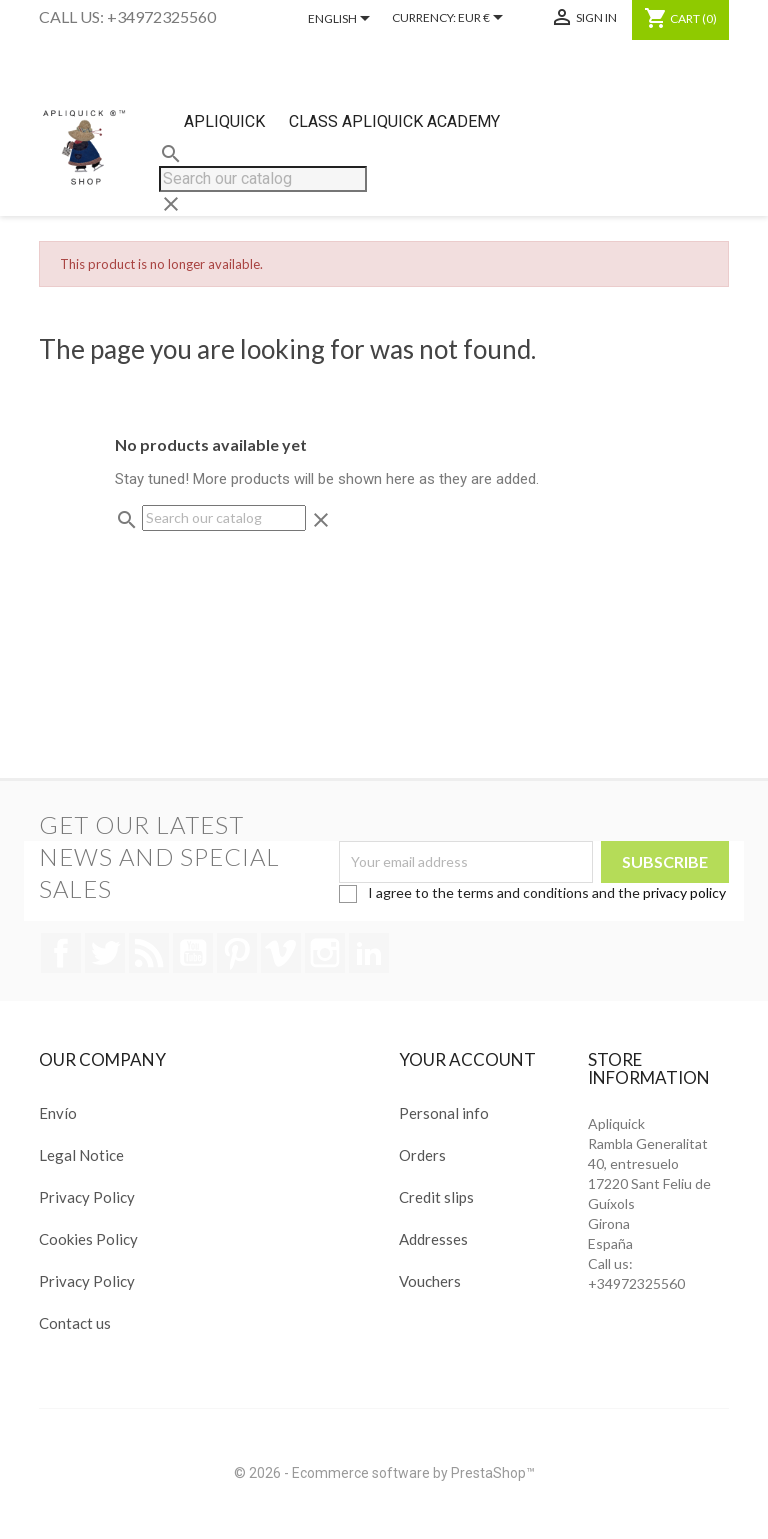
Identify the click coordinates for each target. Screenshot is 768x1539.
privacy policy (684, 892)
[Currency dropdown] (484, 19)
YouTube (193, 953)
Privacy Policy (87, 1197)
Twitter (105, 953)
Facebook (61, 953)
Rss (149, 953)
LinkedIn (369, 953)
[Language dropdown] (342, 20)
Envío (58, 1113)
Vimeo (281, 953)
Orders (422, 1155)
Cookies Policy (88, 1239)
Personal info (444, 1113)
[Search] (263, 179)
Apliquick (224, 121)
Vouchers (430, 1281)
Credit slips (436, 1197)
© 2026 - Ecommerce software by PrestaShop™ (384, 1473)
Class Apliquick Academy (394, 121)
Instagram (325, 953)
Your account (467, 1059)
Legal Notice (81, 1155)
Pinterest (237, 953)
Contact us (75, 1323)
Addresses (433, 1239)
